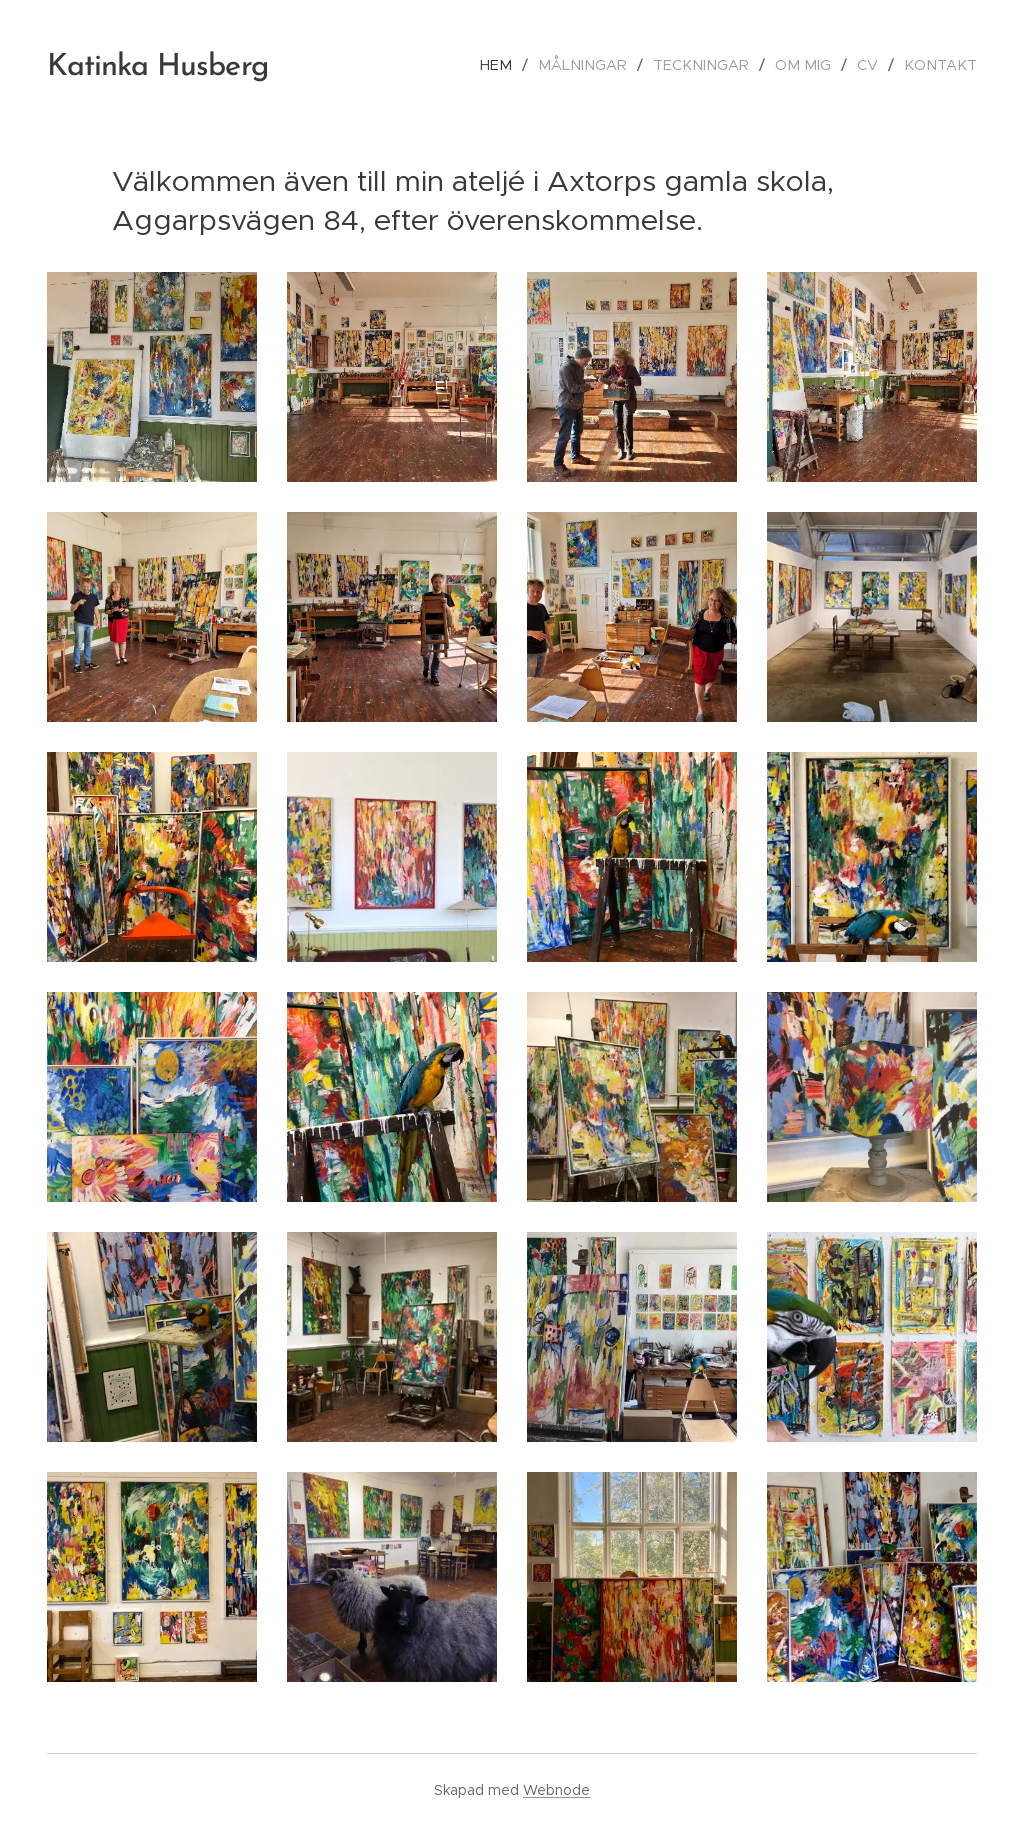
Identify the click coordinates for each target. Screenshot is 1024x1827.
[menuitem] (523, 65)
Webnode (556, 1790)
